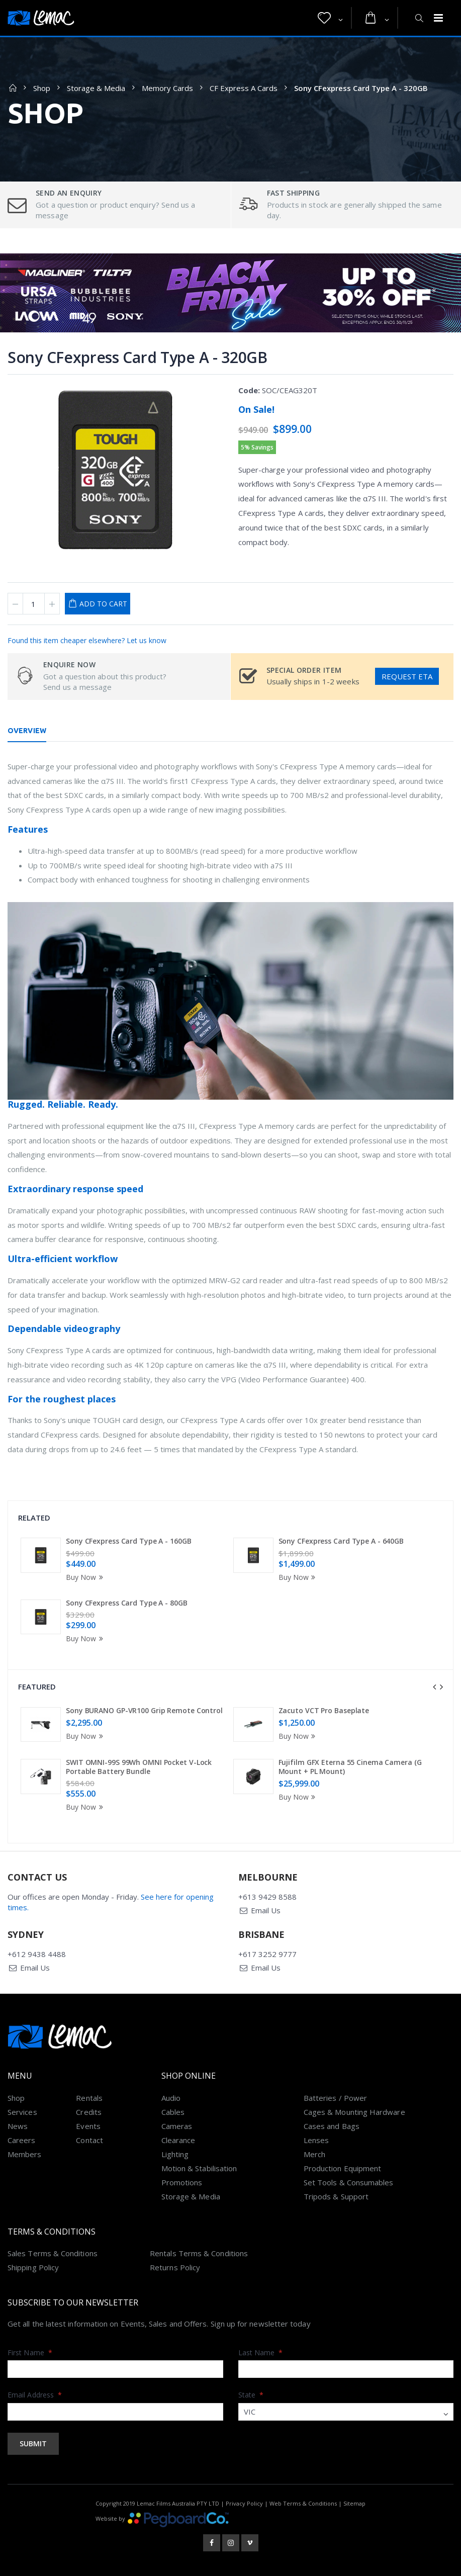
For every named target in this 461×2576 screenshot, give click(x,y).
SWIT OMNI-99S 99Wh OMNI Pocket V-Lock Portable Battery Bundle (139, 1766)
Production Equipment (343, 2168)
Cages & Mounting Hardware (354, 2112)
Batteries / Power (335, 2098)
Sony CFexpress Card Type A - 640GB (341, 1541)
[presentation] (434, 1687)
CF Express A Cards (244, 88)
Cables (173, 2112)
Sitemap (354, 2503)
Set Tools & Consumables (349, 2182)
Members (25, 2154)
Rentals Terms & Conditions (199, 2253)
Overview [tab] (27, 731)
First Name (30, 2352)
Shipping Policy (33, 2267)
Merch (314, 2154)
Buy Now (86, 1577)
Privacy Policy (244, 2503)
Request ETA (407, 676)
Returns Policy (175, 2267)
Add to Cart (103, 603)
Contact (89, 2140)
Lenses (316, 2140)
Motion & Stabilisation (199, 2168)
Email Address (35, 2395)
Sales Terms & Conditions (53, 2253)
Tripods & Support (336, 2196)
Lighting (175, 2154)
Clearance (178, 2140)
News (18, 2126)
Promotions (182, 2182)
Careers (22, 2140)
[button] (330, 18)
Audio (170, 2098)
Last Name (260, 2352)
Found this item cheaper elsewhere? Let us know (87, 640)
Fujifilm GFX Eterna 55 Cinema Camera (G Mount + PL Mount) (350, 1766)
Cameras (177, 2126)
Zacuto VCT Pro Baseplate (324, 1710)
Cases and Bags (331, 2126)
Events (88, 2126)
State (251, 2395)
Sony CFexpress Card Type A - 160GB (129, 1541)
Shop (41, 88)
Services (22, 2112)
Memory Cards (167, 88)
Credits (89, 2112)
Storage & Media (96, 88)
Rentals (89, 2098)
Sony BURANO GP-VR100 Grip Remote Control (144, 1710)
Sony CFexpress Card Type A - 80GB (127, 1603)
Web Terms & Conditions (303, 2503)
